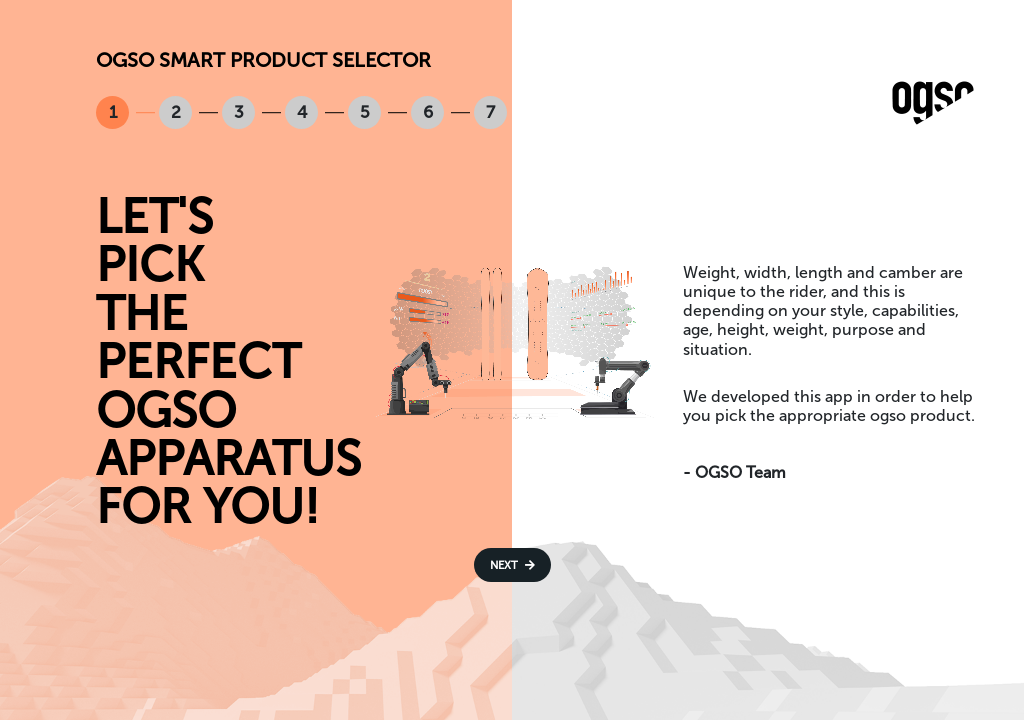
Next (512, 565)
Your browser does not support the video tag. (511, 339)
